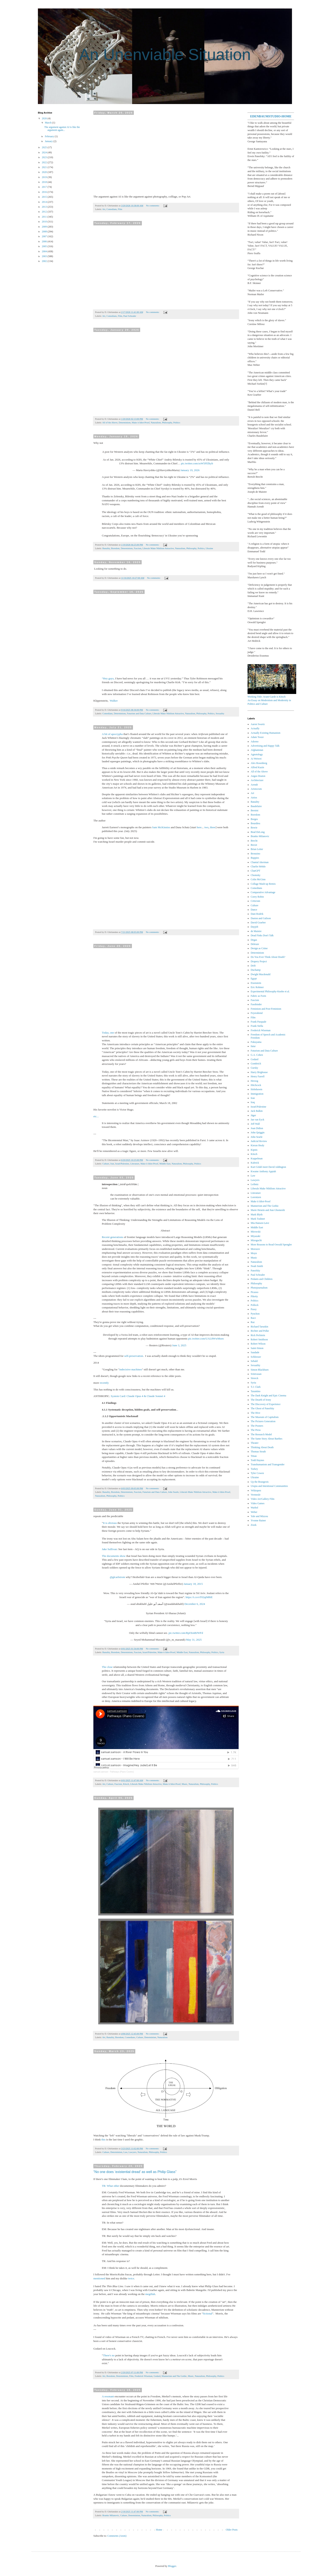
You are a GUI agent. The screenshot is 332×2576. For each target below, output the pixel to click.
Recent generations (112, 1237)
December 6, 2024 (194, 1603)
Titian (254, 1456)
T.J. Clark (256, 1386)
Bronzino (255, 853)
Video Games (257, 1503)
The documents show (114, 1555)
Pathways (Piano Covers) (122, 1772)
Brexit (254, 844)
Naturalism (156, 422)
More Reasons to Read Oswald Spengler (271, 1244)
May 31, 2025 (194, 1639)
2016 (45, 192)
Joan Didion (257, 1128)
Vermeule (255, 1494)
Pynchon (255, 1313)
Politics (176, 422)
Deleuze (255, 944)
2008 (45, 231)
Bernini (254, 810)
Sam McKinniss (161, 827)
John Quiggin (257, 1132)
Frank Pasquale (258, 1021)
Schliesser (256, 1356)
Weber (254, 1512)
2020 (45, 172)
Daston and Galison (261, 918)
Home (159, 2529)
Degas (254, 939)
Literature (134, 1163)
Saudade (255, 1352)
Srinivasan (256, 1373)
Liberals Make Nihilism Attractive (158, 548)
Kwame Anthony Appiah (263, 1171)
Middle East (164, 1163)
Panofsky (255, 1270)
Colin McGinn (258, 879)
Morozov (255, 1249)
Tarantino (255, 1391)
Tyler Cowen (257, 1473)
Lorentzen (256, 1197)
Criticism (255, 900)
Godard (157, 2376)
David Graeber (258, 922)
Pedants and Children (262, 1279)
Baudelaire (256, 806)
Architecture (257, 780)
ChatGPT (255, 870)
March (48, 122)
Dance (254, 909)
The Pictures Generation (263, 1421)
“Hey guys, (108, 678)
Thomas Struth (258, 1451)
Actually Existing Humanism (265, 732)
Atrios (254, 797)
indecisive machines (130, 1369)
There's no (109, 2355)
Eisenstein (256, 983)
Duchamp (256, 969)
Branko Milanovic (110, 2515)
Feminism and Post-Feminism (266, 1008)
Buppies (255, 857)
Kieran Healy (257, 1145)
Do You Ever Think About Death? (268, 957)
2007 (45, 236)
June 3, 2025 (179, 1345)
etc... (96, 1116)
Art (103, 209)
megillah (150, 2294)
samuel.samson (100, 1772)
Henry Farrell (257, 1076)
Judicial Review (259, 1141)
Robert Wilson (258, 1343)
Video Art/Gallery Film (262, 1498)
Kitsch (126, 1784)
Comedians (112, 209)
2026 (45, 118)
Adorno (255, 741)
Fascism (137, 548)
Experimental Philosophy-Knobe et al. (270, 991)
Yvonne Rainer (258, 1520)
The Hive (255, 1412)
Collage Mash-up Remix (263, 883)
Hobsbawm (256, 1089)
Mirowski (256, 1231)
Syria (221, 1652)
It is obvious (110, 1522)
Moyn (254, 1253)
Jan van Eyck (257, 1119)
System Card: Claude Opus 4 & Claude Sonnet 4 (138, 1396)
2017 (45, 186)
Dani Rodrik (257, 913)
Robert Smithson (259, 1339)
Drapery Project (259, 961)
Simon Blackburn (259, 1369)
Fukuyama (256, 1042)
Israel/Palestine (122, 1163)
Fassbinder (256, 1004)
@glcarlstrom (117, 1577)
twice (131, 2278)
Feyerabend (257, 1013)
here (199, 827)
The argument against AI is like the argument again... (62, 129)
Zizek (253, 1524)
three (213, 827)
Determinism (125, 422)
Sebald (254, 1361)
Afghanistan (257, 750)
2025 (45, 147)
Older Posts (232, 2529)
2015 (45, 196)
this (103, 2139)
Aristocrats (256, 788)
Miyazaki (255, 1236)
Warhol (254, 1507)
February (50, 136)
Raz (253, 1322)
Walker (114, 700)
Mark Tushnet (258, 1218)
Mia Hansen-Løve (260, 1223)
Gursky (254, 1067)
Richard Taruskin (259, 1326)
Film (120, 209)
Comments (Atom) (116, 2535)
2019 (45, 177)
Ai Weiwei (256, 758)
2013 (45, 206)
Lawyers (132, 2152)
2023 (45, 157)
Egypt (254, 978)
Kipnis (254, 1149)
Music (184, 1784)
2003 (45, 256)
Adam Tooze (257, 737)
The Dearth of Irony (261, 1399)
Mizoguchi (256, 1240)
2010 (45, 221)
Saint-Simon (257, 1348)
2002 (45, 261)
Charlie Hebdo (258, 866)
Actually (255, 728)
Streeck (254, 1378)
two (206, 827)
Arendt (254, 784)
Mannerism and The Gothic (174, 2376)
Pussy (254, 1309)
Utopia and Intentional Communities (269, 1486)
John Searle (173, 1492)
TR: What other (110, 2185)
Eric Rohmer (257, 987)
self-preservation (133, 1355)
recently (104, 1382)
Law (125, 2152)
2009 (45, 226)
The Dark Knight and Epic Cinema (268, 1395)
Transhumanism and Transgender (268, 1464)
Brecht (254, 840)
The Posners (257, 1425)
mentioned (99, 2278)
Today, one (108, 1032)
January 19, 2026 (189, 470)
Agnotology (257, 754)
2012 (45, 211)
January (49, 141)
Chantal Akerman (259, 862)
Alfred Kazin (257, 767)
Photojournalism (259, 1287)
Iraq (253, 1102)
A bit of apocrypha (112, 734)
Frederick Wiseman (143, 2376)
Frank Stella (257, 1025)
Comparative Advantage (263, 892)
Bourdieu (255, 823)
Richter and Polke (260, 1330)
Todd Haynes (257, 1460)
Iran (112, 1163)
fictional (207, 2313)
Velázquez (256, 1490)
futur (253, 1046)
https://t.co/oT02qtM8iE (199, 1597)
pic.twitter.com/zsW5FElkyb (197, 463)
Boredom (115, 548)
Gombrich (256, 1063)
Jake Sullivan (109, 1549)
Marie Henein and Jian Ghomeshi (268, 1210)
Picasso (254, 1292)
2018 (45, 182)
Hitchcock (256, 1085)
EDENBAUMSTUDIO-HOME (270, 116)
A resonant (108, 2396)
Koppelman (257, 1158)
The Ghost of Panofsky (262, 1408)
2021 (45, 167)
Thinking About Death (262, 1447)
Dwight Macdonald (260, 974)
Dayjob (254, 926)
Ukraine (209, 548)
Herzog (254, 1080)
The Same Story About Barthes (266, 1438)
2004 (45, 251)
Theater (255, 1442)
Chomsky (255, 875)
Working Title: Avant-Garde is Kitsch (266, 696)
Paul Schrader (129, 316)
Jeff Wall (255, 1123)
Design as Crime (259, 948)
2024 (45, 152)
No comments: (153, 205)
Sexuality (220, 713)
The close (107, 1666)
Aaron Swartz (258, 724)
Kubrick (255, 1162)
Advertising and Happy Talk (265, 745)
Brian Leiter (257, 849)
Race (253, 1317)
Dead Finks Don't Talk (262, 935)
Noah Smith (257, 1266)
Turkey (254, 1468)
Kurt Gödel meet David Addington (268, 1166)
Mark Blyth (257, 1214)
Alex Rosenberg (259, 763)
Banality (106, 548)
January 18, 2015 (193, 1583)
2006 (45, 241)
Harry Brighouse (259, 1072)
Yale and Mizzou (259, 1516)
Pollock (255, 1305)
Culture (105, 1163)
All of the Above (110, 422)
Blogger (172, 2566)
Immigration (257, 1093)
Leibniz (255, 1184)
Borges (254, 819)
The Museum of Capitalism (265, 1417)
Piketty (254, 1296)
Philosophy (167, 422)
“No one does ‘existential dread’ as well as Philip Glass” (134, 2172)
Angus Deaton (258, 776)
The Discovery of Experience (266, 1404)
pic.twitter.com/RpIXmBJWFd (186, 1632)
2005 (45, 246)
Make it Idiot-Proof (140, 422)
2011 (45, 216)
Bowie (254, 827)
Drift (253, 965)
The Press (256, 1430)
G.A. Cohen (257, 1054)
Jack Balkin (257, 1110)
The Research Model (261, 1434)
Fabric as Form (258, 995)
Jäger (253, 1115)
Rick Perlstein (258, 1335)
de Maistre (256, 931)
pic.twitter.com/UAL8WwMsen (206, 1338)
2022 (45, 162)
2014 (45, 201)
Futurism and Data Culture (139, 713)
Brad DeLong (258, 832)
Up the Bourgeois (259, 1481)
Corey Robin (257, 896)
